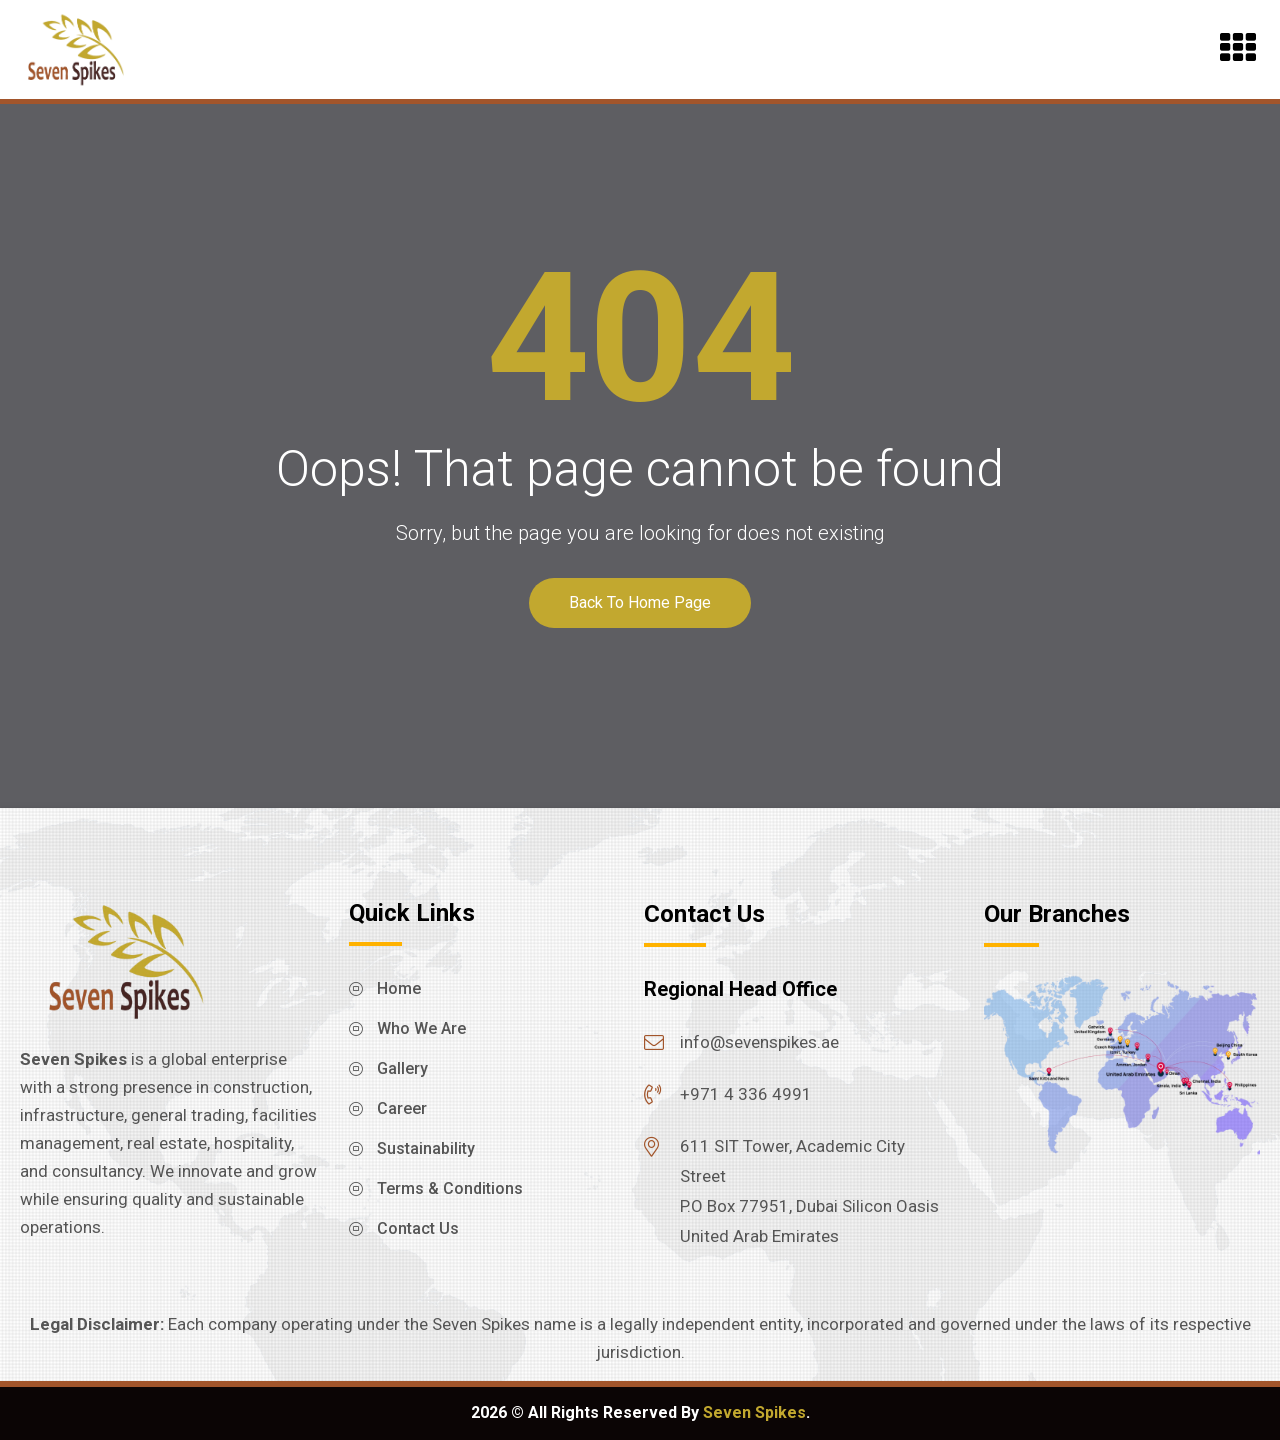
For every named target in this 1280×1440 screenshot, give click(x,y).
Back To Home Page (640, 602)
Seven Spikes (754, 1412)
